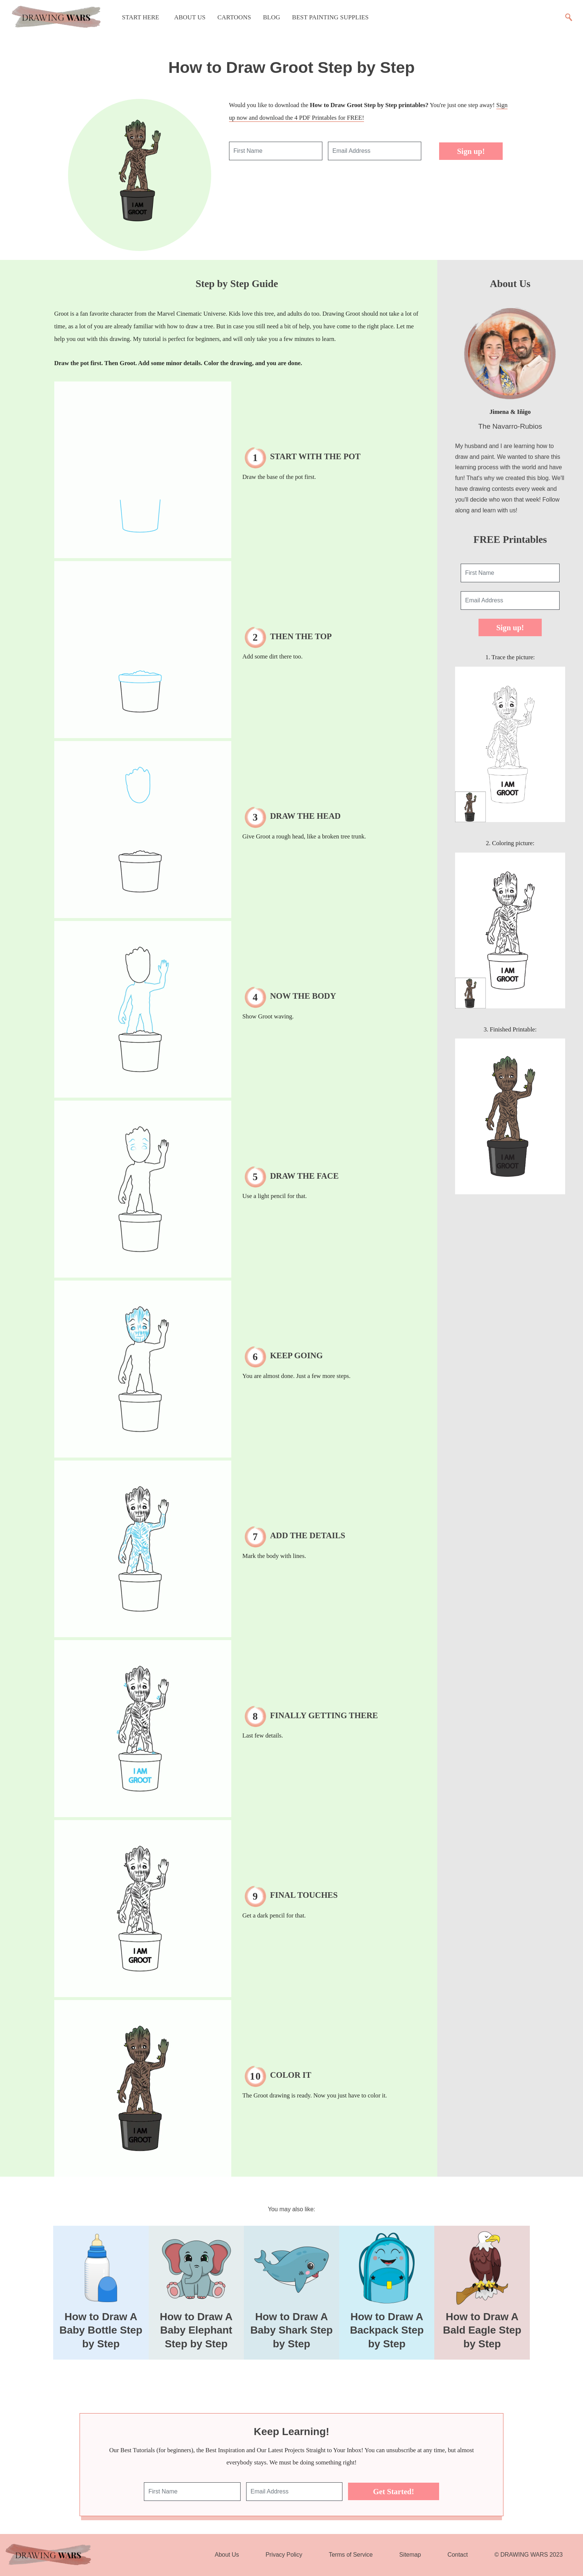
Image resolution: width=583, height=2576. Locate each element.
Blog (271, 17)
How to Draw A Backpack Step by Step (386, 2330)
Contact (458, 2554)
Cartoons (234, 17)
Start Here (140, 17)
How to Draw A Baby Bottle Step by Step (100, 2330)
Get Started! (393, 2491)
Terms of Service (351, 2554)
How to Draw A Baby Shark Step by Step (291, 2330)
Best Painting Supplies (330, 17)
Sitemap (410, 2554)
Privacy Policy (283, 2554)
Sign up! (471, 151)
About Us (190, 17)
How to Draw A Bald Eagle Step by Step (482, 2330)
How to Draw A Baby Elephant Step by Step (196, 2330)
